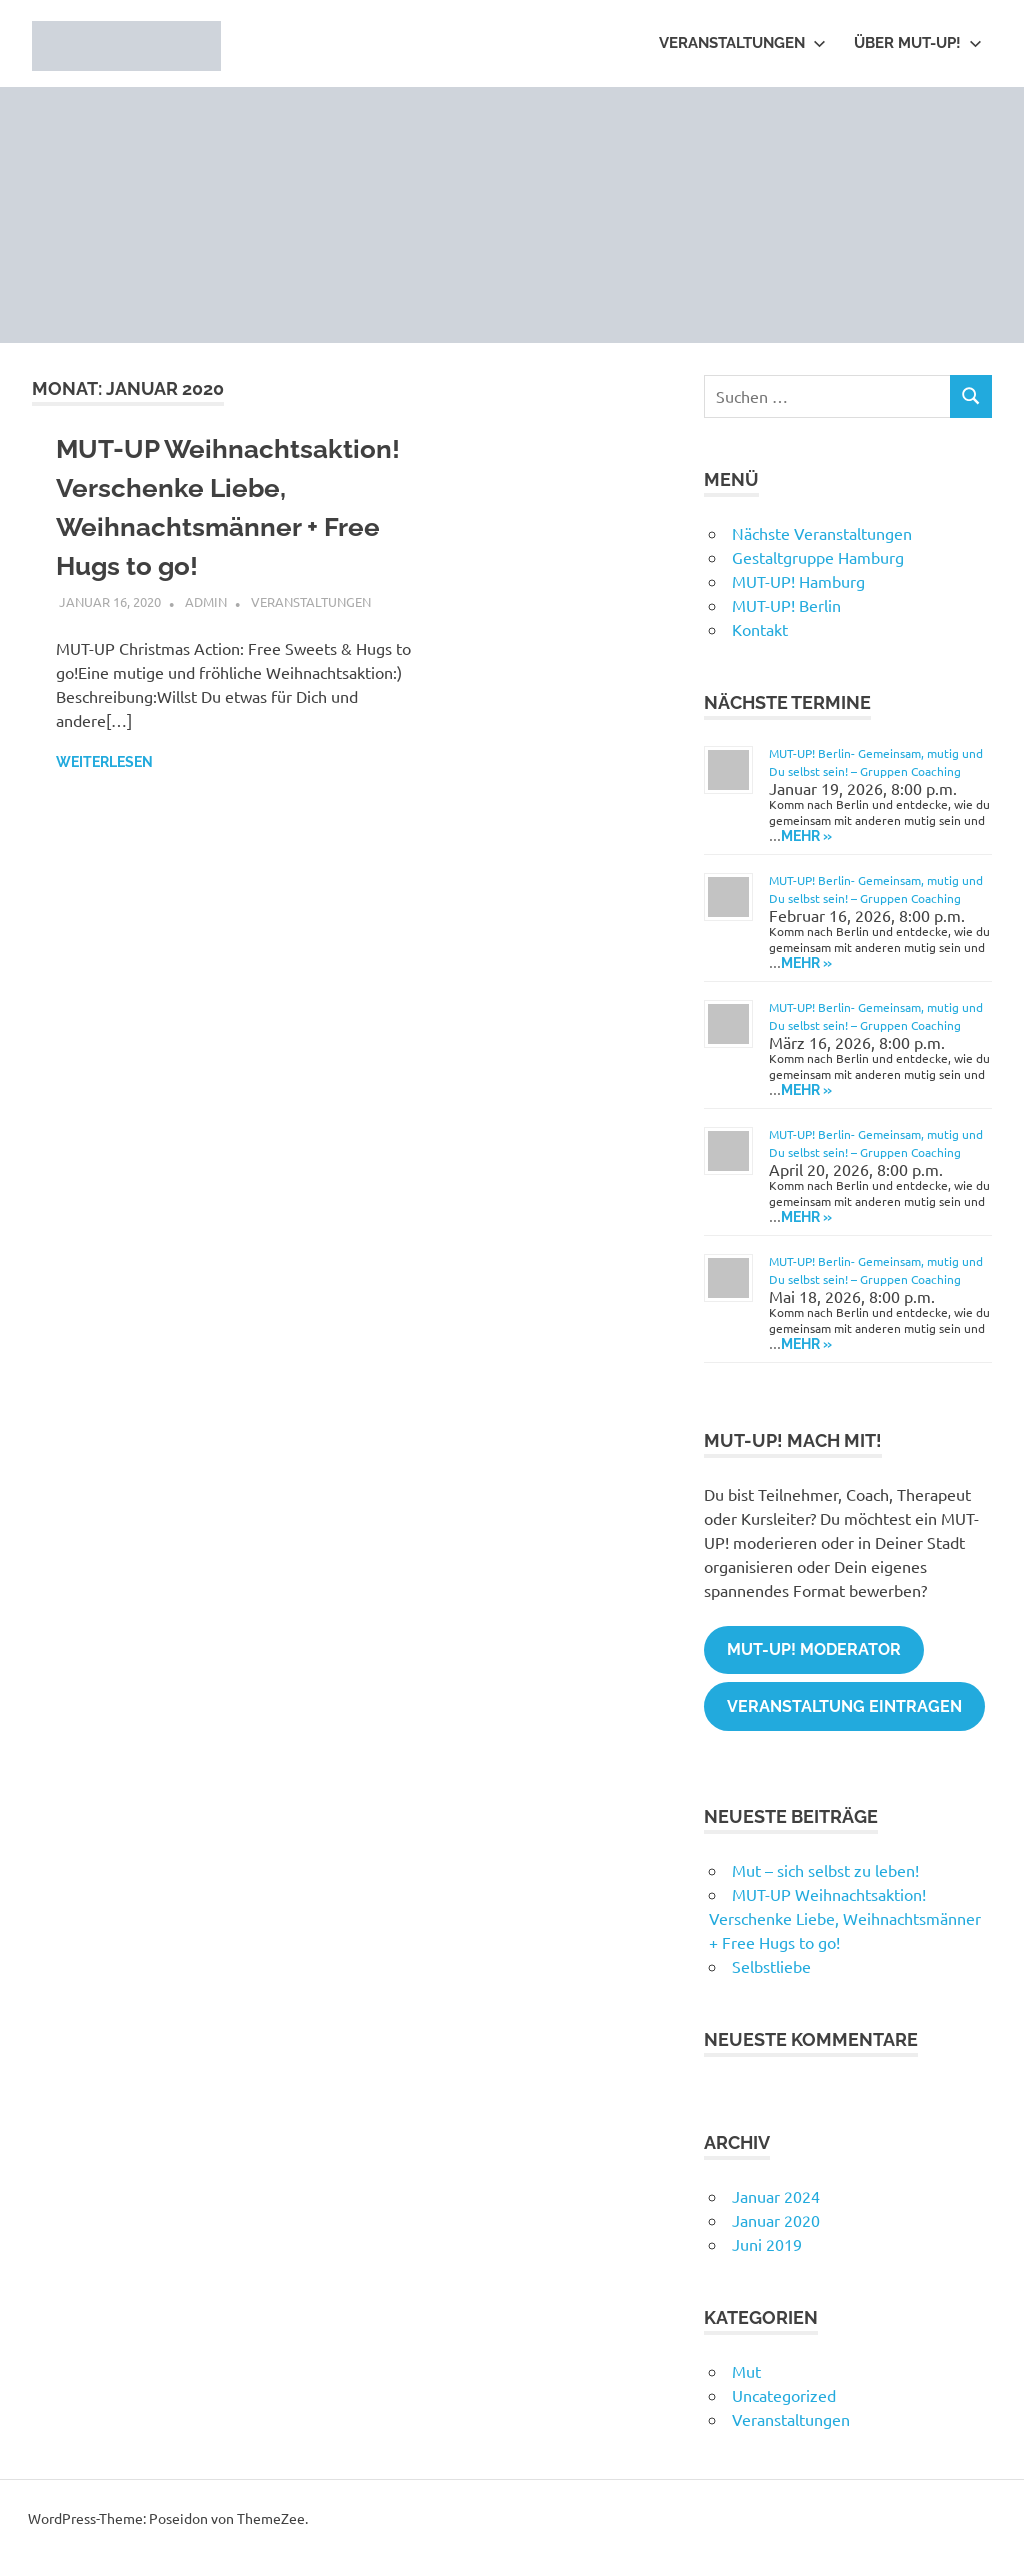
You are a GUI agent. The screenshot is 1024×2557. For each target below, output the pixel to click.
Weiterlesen (104, 762)
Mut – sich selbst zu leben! (825, 1870)
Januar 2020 (776, 2220)
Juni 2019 (767, 2244)
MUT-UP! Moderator (814, 1649)
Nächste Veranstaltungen (822, 533)
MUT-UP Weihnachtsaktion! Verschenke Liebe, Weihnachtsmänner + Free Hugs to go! (845, 1918)
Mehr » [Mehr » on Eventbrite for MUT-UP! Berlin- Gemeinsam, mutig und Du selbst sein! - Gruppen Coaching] (806, 836)
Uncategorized (784, 2395)
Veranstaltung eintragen (844, 1706)
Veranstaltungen (742, 43)
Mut (746, 2371)
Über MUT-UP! (918, 43)
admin (206, 601)
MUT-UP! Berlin (786, 605)
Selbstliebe (771, 1966)
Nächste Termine (787, 702)
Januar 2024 (776, 2196)
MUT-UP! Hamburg (798, 581)
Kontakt (760, 629)
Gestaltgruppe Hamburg (818, 557)
